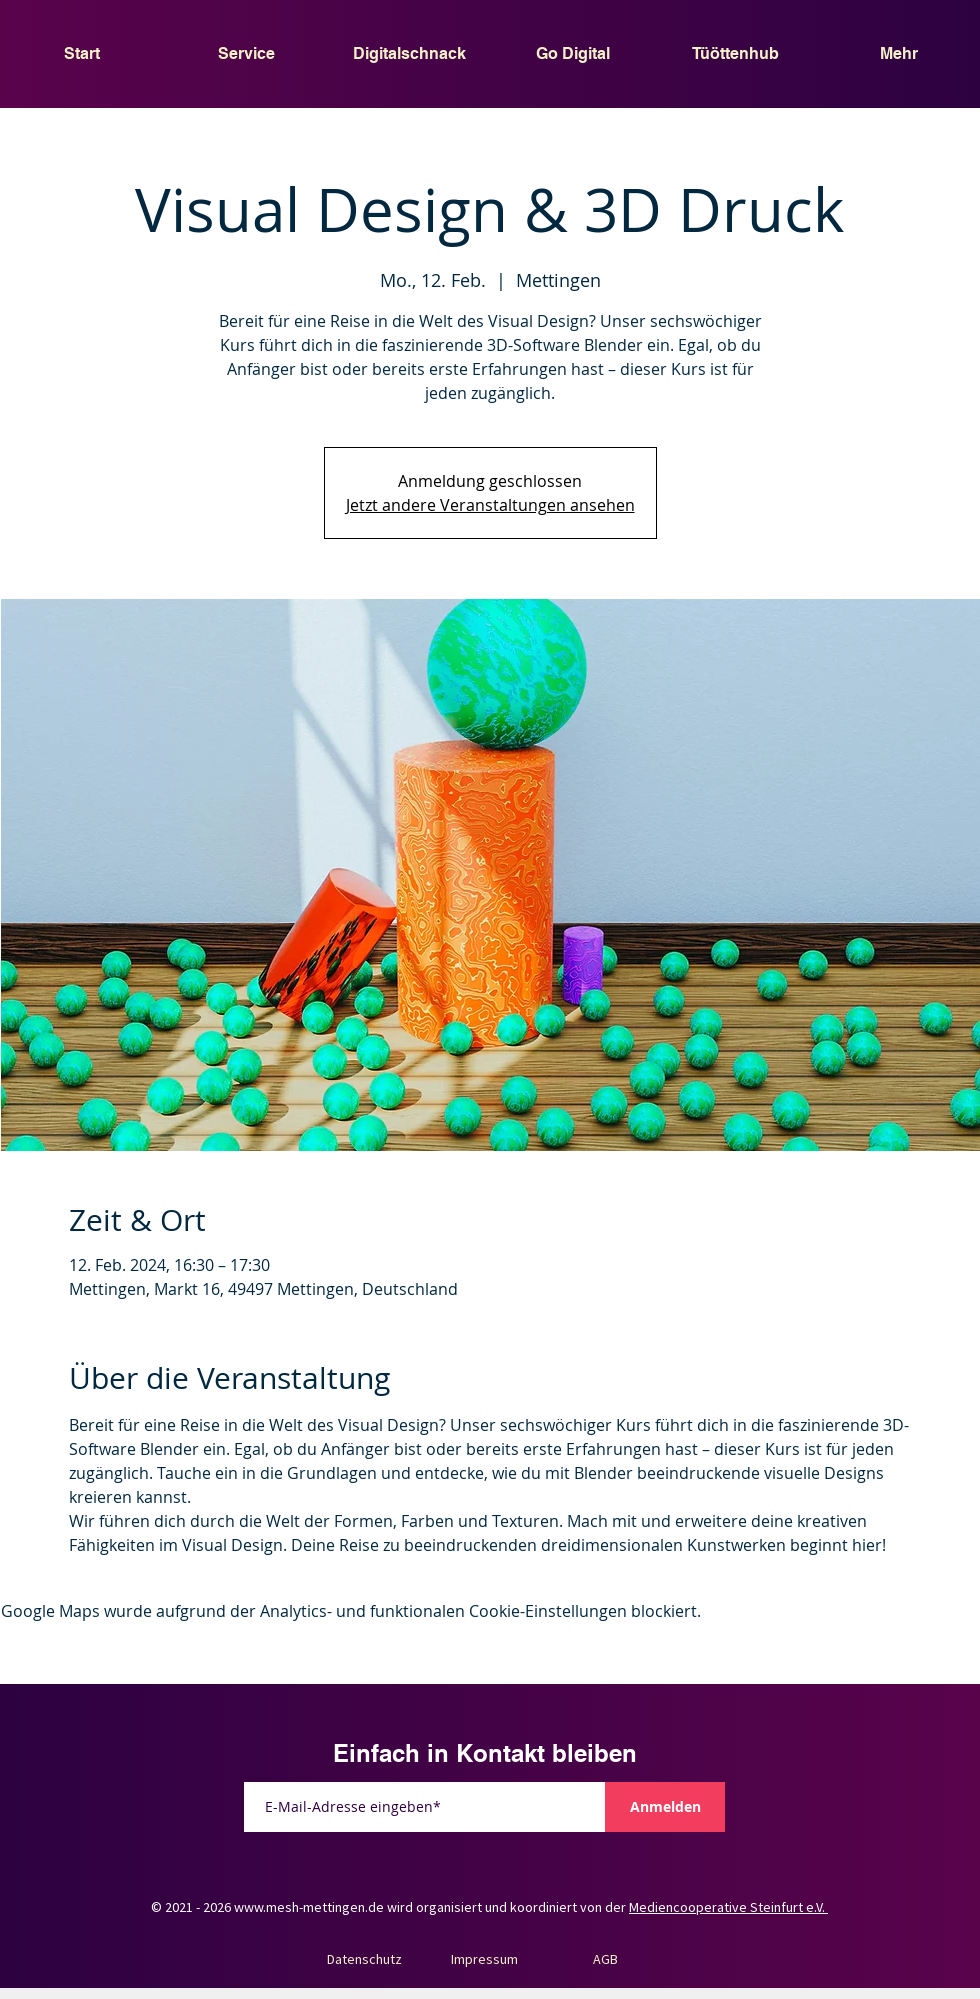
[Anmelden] (665, 1807)
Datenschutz (364, 1959)
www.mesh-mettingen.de (309, 1907)
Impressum (484, 1959)
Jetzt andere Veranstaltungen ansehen (490, 505)
